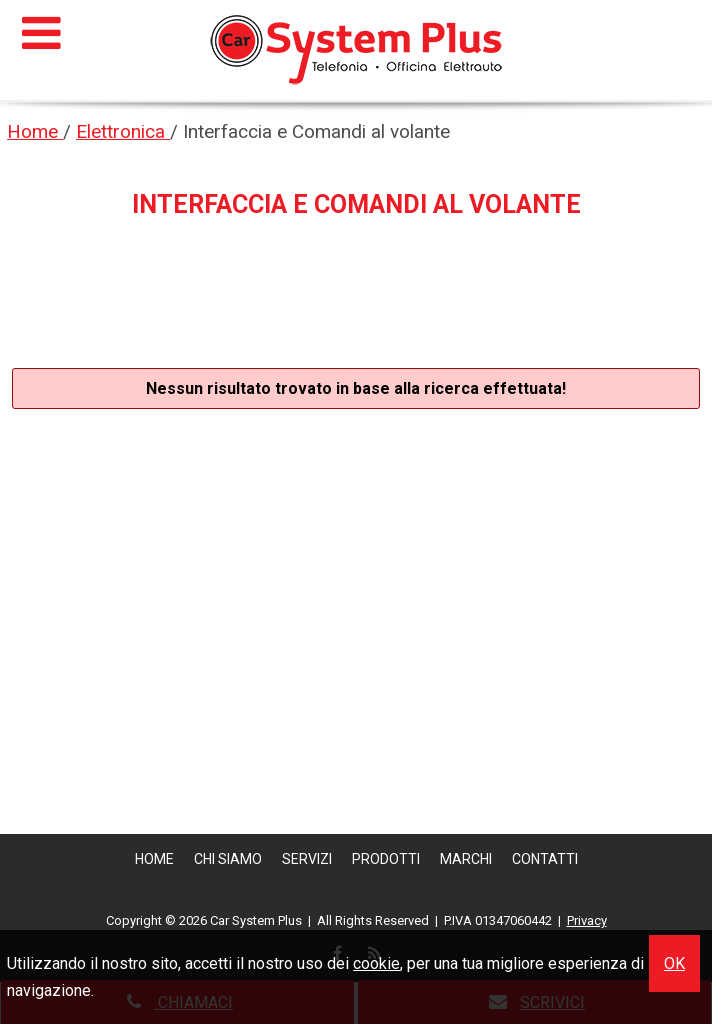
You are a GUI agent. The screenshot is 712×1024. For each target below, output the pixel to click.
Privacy (587, 920)
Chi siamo (228, 859)
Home (154, 859)
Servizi (307, 859)
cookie (376, 963)
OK (674, 963)
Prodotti (386, 859)
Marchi (466, 859)
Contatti (545, 859)
